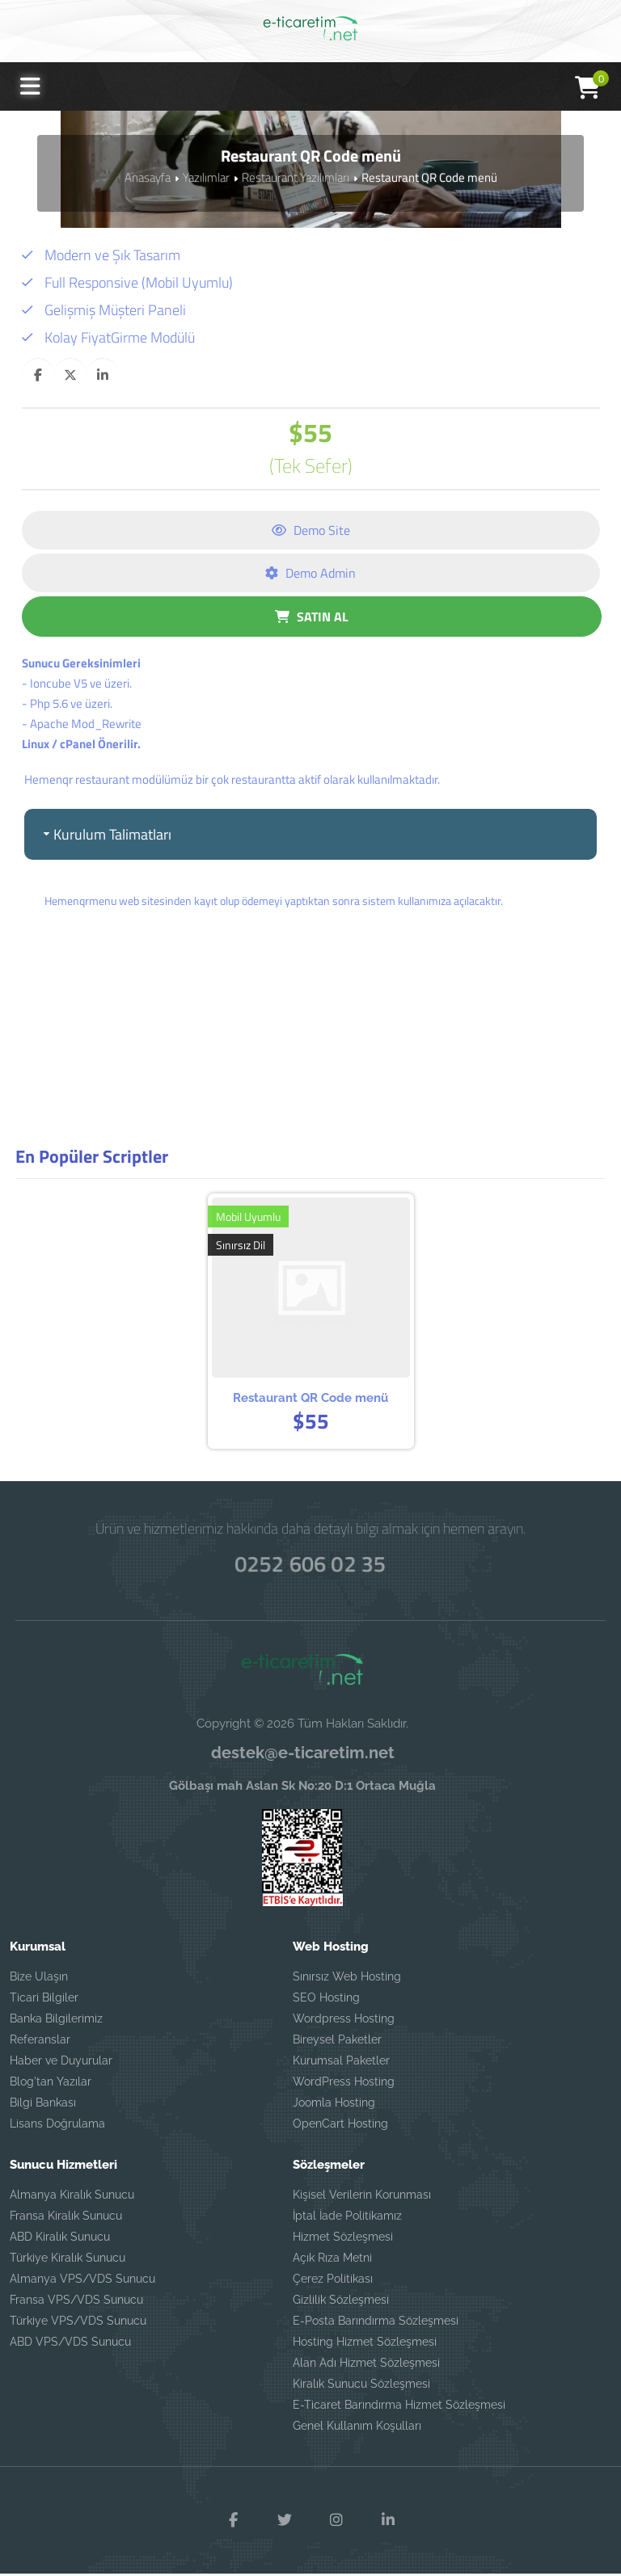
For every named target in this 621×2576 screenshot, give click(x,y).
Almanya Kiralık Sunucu (72, 2197)
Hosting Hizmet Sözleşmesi (365, 2344)
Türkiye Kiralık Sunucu (67, 2260)
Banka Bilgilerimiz (56, 2021)
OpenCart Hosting (340, 2126)
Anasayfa (148, 177)
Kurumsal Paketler (341, 2063)
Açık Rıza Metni (332, 2260)
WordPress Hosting (344, 2084)
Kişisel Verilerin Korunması (362, 2197)
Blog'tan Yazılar (50, 2084)
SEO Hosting (326, 2000)
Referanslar (40, 2042)
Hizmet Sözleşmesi (343, 2239)
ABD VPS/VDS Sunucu (70, 2344)
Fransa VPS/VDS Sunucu (76, 2302)
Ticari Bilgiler (44, 2000)
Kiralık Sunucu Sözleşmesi (361, 2386)
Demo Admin (310, 573)
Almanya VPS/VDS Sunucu (82, 2281)
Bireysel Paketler (337, 2042)
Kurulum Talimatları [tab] (105, 834)
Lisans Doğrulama (57, 2126)
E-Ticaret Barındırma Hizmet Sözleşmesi (399, 2407)
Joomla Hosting (334, 2105)
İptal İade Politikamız (347, 2218)
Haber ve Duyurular (61, 2063)
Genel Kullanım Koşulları (357, 2428)
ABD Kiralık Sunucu (60, 2239)
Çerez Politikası (333, 2281)
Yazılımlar (206, 177)
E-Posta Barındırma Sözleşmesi (375, 2323)
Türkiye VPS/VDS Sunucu (78, 2323)
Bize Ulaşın (39, 1979)
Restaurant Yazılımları (295, 177)
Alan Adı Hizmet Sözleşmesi (366, 2365)
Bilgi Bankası (43, 2105)
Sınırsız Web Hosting (347, 1979)
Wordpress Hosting (344, 2021)
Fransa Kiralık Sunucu (66, 2218)
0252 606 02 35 (310, 1568)
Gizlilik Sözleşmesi (341, 2302)
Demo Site (311, 530)
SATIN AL (312, 616)
